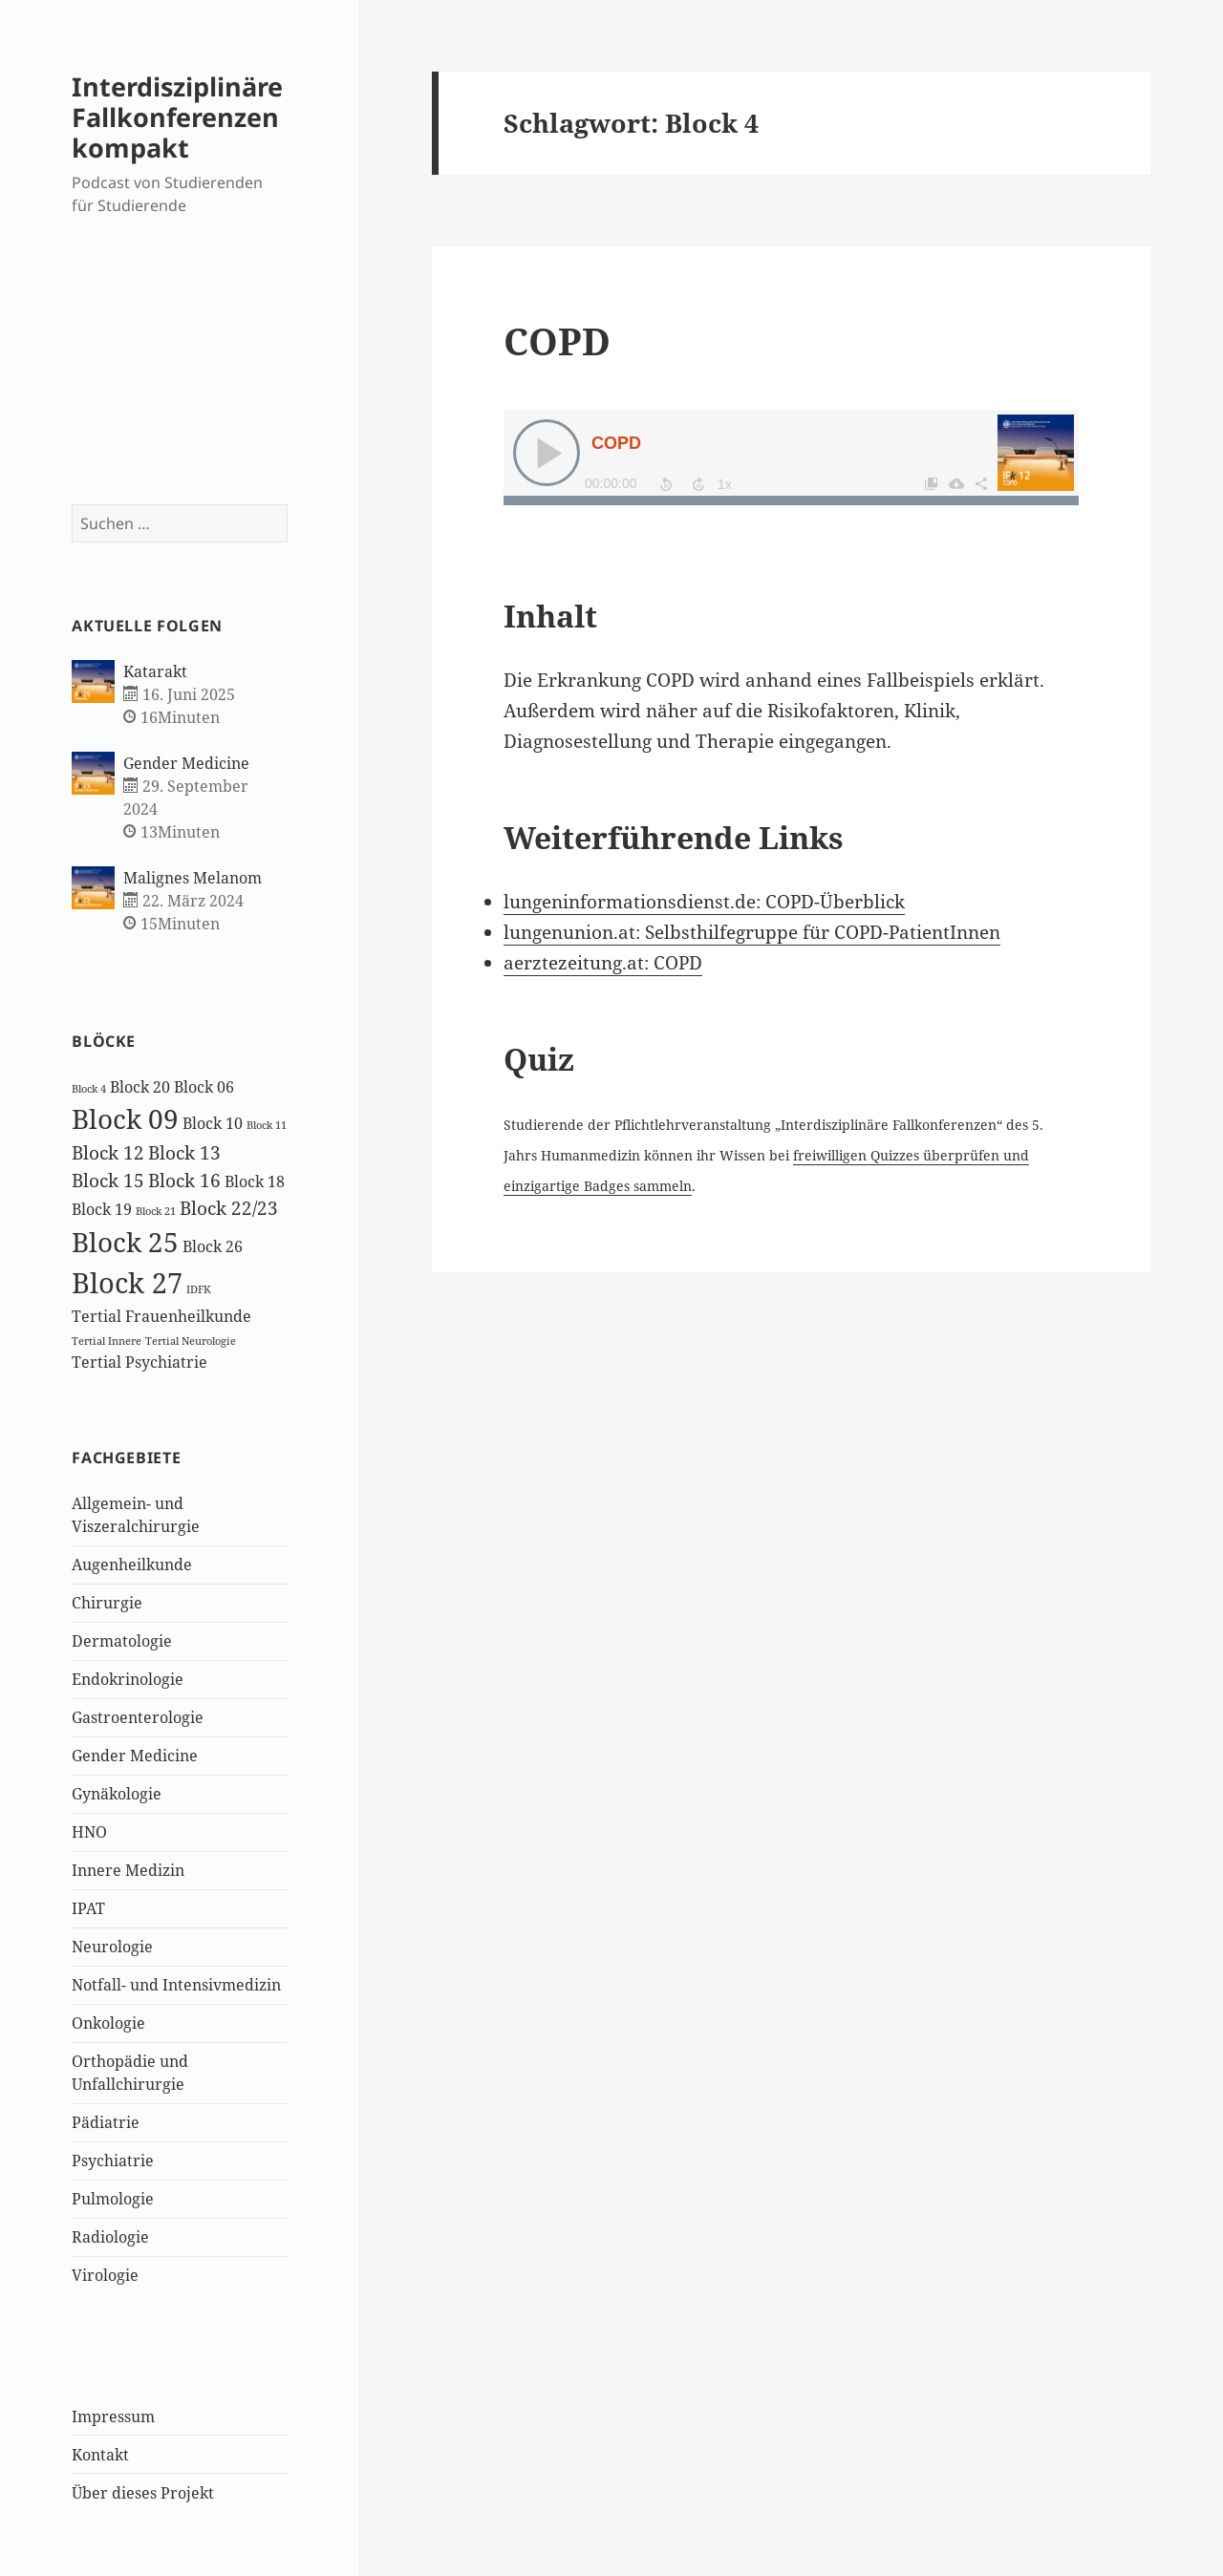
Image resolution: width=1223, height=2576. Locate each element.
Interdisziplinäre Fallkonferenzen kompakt (177, 117)
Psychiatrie (113, 2160)
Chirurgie (107, 1602)
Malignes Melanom (192, 877)
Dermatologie (122, 1640)
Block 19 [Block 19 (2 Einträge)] (102, 1209)
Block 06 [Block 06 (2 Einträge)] (204, 1086)
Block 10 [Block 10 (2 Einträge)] (212, 1123)
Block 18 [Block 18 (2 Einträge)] (255, 1181)
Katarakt (155, 671)
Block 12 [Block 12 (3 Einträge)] (108, 1152)
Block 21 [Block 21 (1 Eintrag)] (156, 1211)
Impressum (113, 2416)
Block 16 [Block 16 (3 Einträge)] (184, 1180)
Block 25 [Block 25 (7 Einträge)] (125, 1242)
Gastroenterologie (138, 1717)
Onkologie (108, 2022)
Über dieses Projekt (143, 2492)
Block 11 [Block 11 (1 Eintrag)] (267, 1125)
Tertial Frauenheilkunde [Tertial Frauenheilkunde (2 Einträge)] (161, 1316)
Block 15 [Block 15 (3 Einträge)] (108, 1180)
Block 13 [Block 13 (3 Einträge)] (184, 1152)
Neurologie (112, 1946)
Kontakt (100, 2454)
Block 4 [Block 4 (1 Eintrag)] (89, 1089)
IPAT (88, 1908)
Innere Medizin (128, 1870)
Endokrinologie (127, 1679)
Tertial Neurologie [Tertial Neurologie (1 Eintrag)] (190, 1341)
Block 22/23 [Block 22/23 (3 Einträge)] (229, 1208)
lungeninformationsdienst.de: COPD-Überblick (704, 901)
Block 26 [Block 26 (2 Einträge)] (212, 1246)
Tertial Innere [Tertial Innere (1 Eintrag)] (106, 1341)
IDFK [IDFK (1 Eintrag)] (198, 1289)
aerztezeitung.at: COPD (603, 962)
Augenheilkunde (132, 1564)
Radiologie (110, 2236)
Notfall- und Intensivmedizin (176, 1984)
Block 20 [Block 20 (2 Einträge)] (140, 1086)
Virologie (105, 2275)
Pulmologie (113, 2198)
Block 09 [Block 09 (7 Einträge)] (125, 1118)
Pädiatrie (105, 2122)
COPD (557, 340)
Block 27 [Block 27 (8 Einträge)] (127, 1283)
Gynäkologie (116, 1793)
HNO (89, 1831)
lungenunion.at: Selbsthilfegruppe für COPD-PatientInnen (752, 932)
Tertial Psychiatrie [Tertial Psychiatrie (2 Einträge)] (139, 1362)
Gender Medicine (186, 763)
